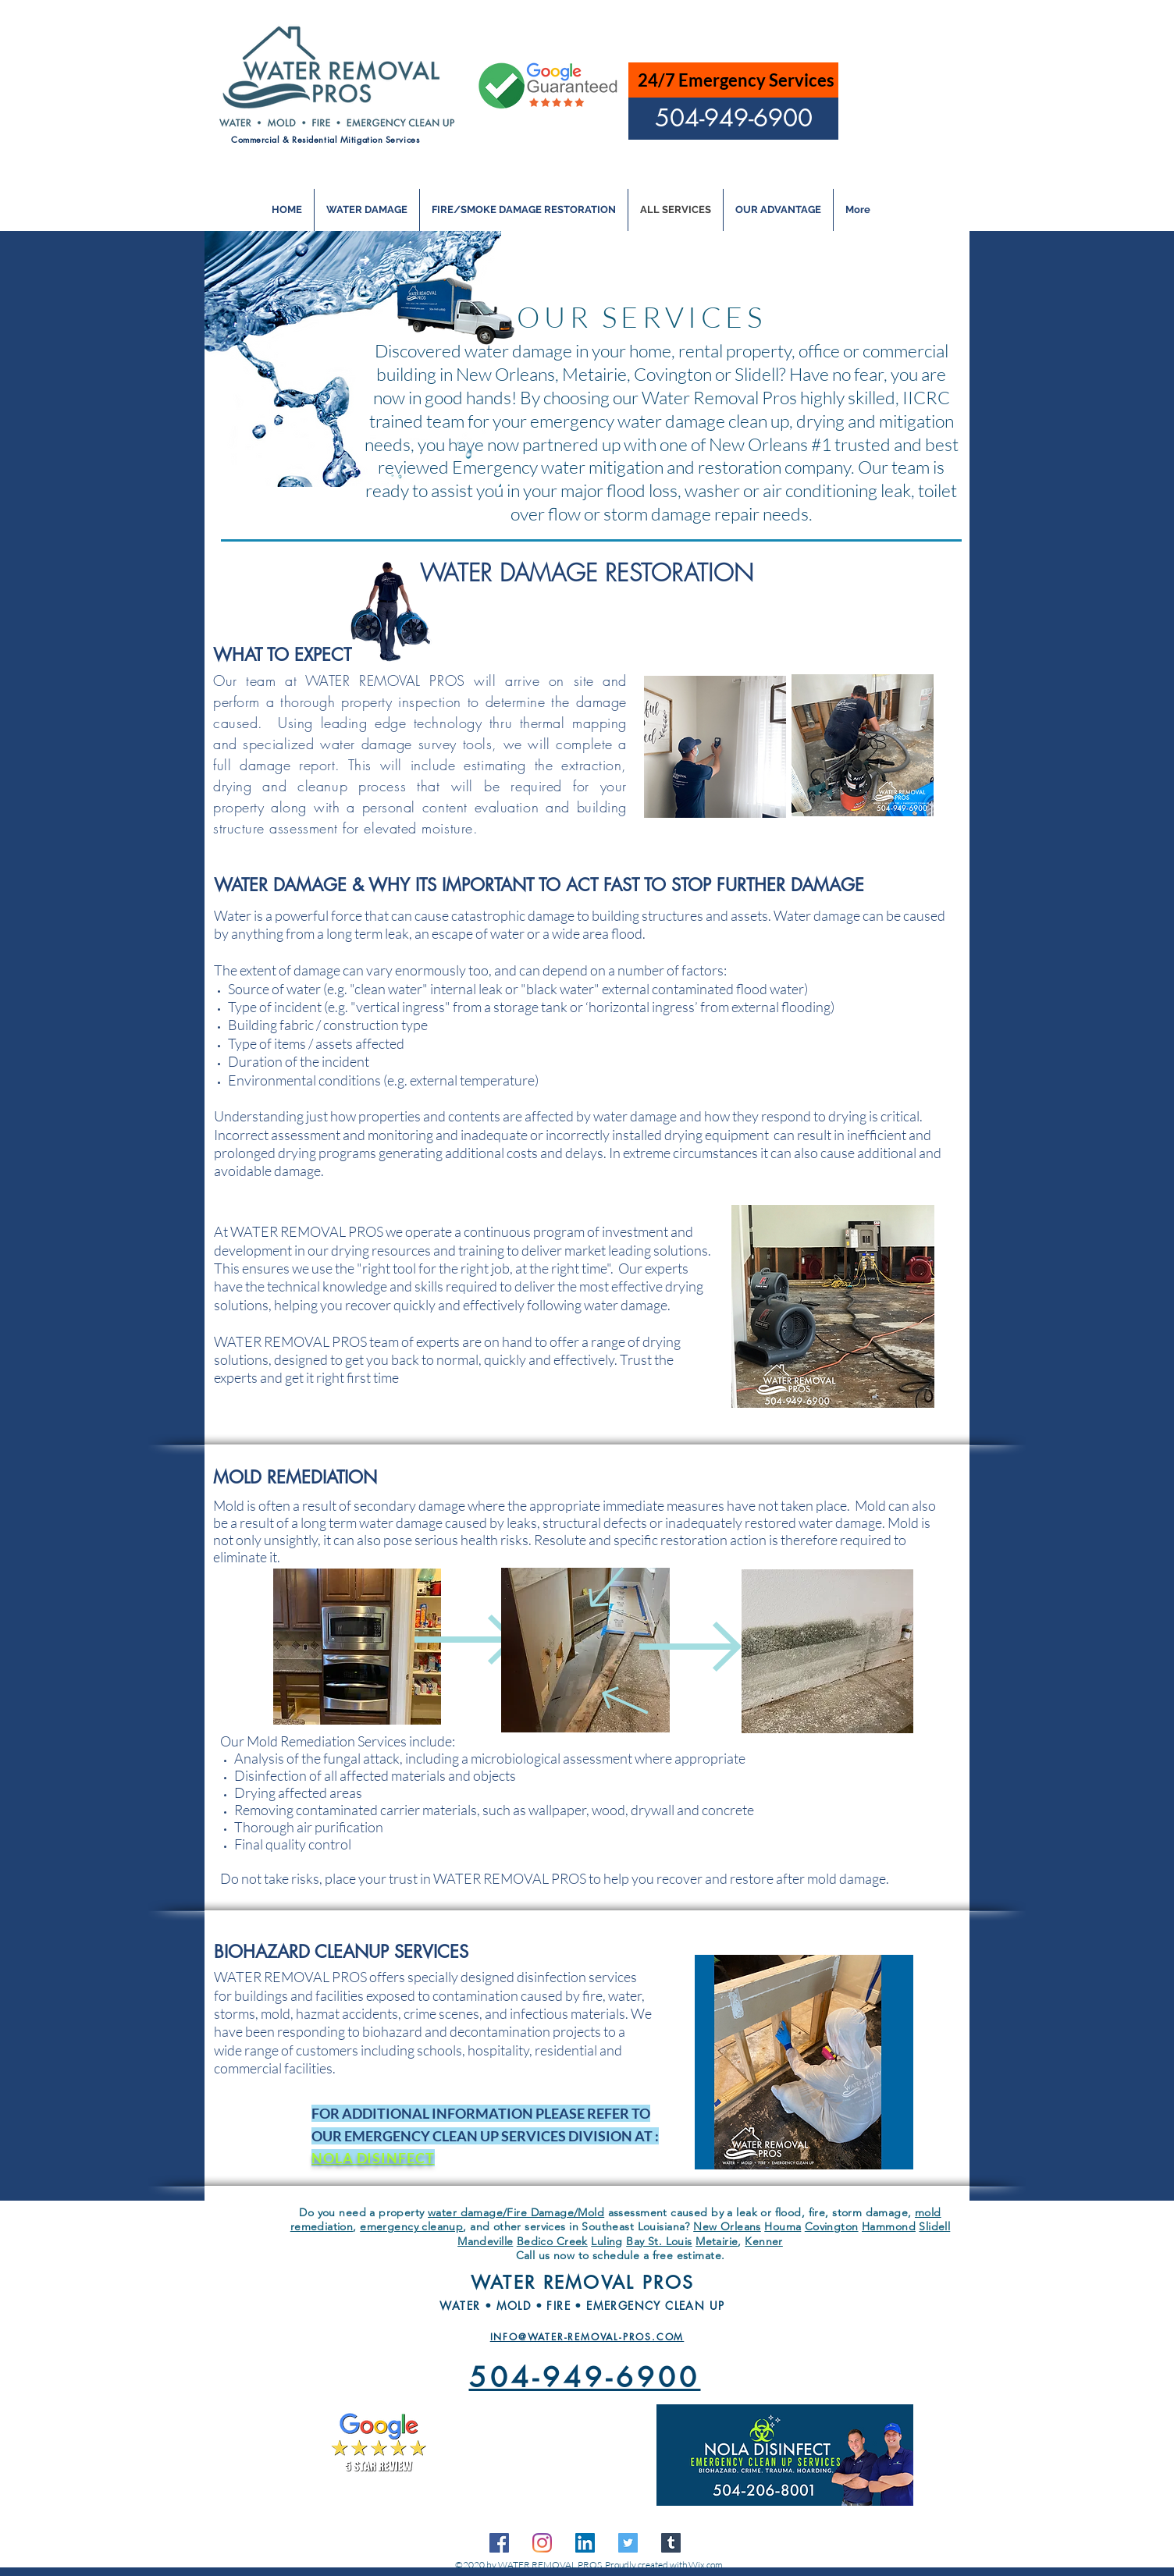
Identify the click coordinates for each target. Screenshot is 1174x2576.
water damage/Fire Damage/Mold (516, 2212)
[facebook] (499, 2543)
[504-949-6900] (733, 119)
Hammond (889, 2226)
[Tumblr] (671, 2543)
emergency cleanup (411, 2226)
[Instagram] (542, 2543)
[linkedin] (585, 2543)
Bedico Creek (552, 2241)
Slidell (934, 2226)
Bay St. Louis (659, 2241)
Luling (607, 2241)
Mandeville (485, 2241)
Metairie (717, 2241)
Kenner (764, 2241)
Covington (832, 2226)
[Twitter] (628, 2543)
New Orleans (727, 2226)
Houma (782, 2226)
